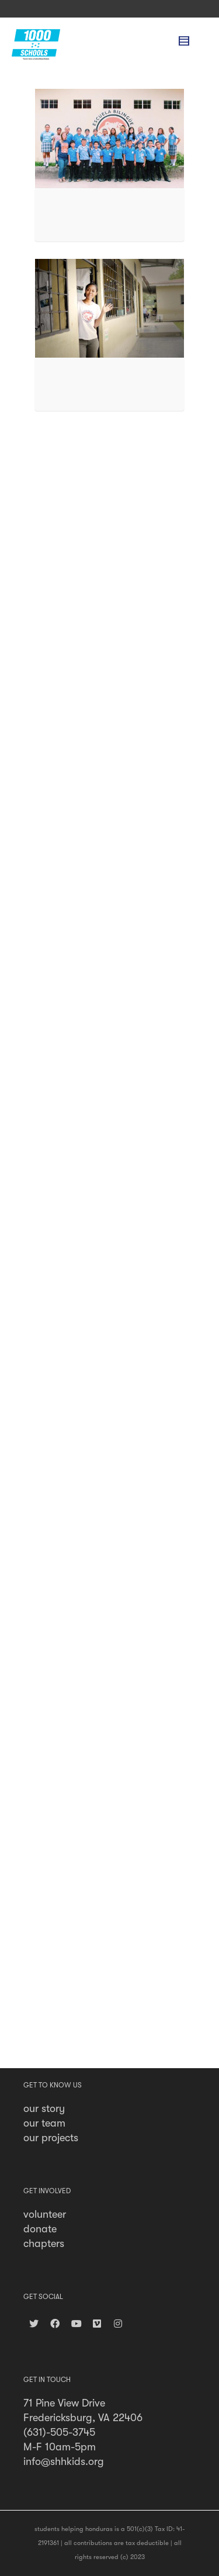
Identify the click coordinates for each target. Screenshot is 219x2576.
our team (44, 2123)
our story (44, 2108)
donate (40, 2229)
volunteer (44, 2214)
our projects (50, 2138)
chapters (43, 2243)
